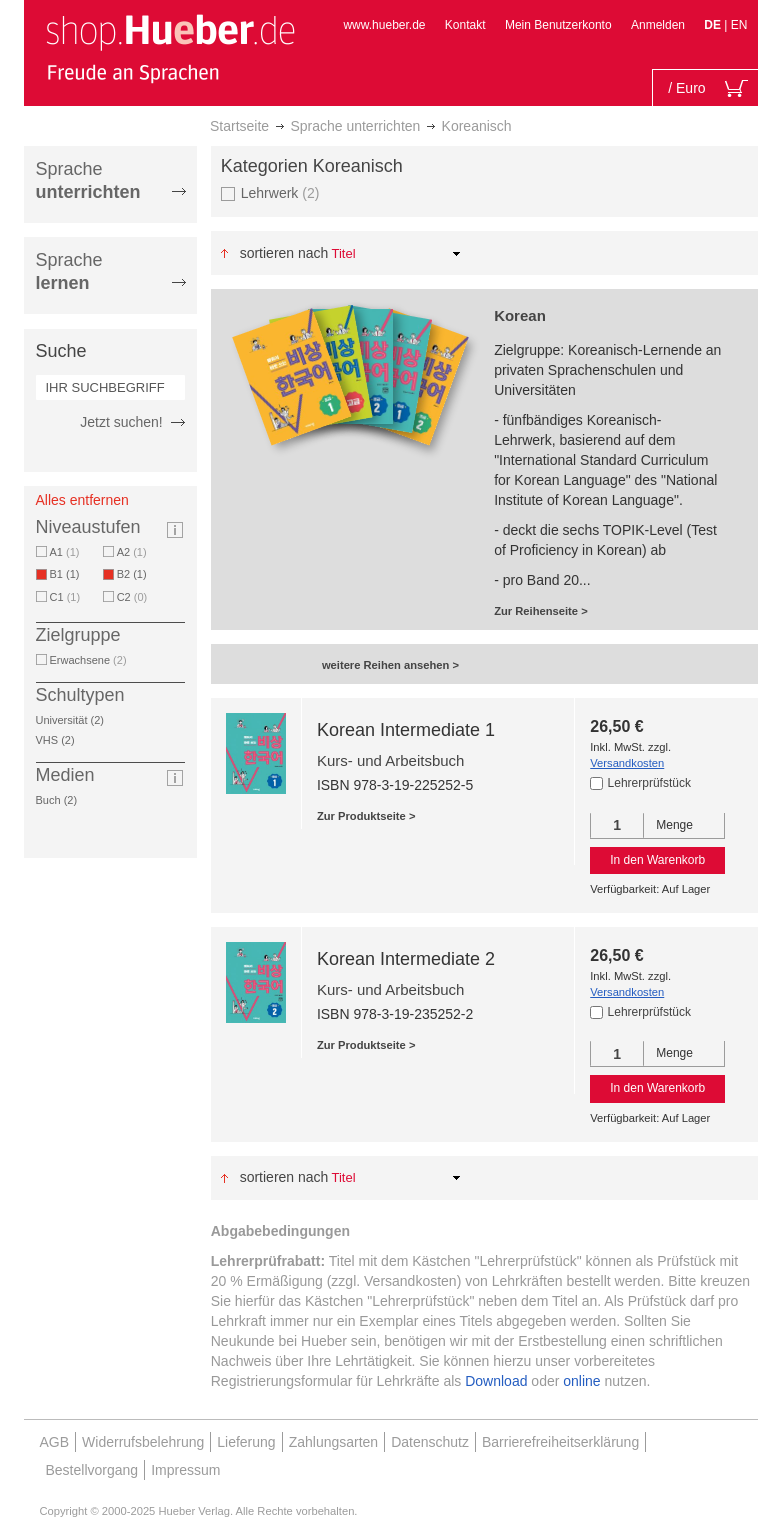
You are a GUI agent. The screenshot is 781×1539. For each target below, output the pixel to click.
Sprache (88, 180)
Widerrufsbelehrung (143, 1442)
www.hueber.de (384, 25)
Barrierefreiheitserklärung (560, 1442)
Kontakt (465, 25)
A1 (65, 552)
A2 (132, 552)
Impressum (185, 1470)
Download (496, 1381)
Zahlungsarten (334, 1442)
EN (739, 25)
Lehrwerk (280, 192)
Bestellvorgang (92, 1470)
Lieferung (246, 1442)
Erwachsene (88, 660)
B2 (135, 574)
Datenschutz (430, 1442)
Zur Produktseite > (366, 816)
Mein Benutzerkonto (558, 25)
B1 (68, 574)
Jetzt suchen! (121, 422)
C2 (132, 597)
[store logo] (170, 48)
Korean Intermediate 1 (406, 730)
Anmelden (658, 25)
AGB (55, 1442)
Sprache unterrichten (355, 126)
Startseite (239, 126)
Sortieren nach (284, 253)
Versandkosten (627, 763)
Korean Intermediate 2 (406, 959)
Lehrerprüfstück (649, 783)
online (581, 1381)
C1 (65, 597)
